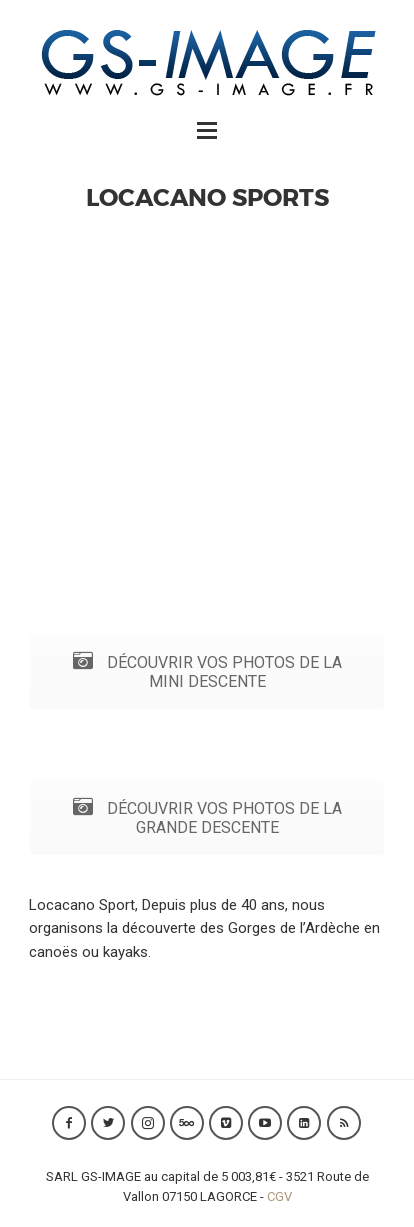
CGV (279, 1196)
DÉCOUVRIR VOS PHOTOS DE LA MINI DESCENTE (207, 672)
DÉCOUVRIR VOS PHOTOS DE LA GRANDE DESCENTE (207, 818)
